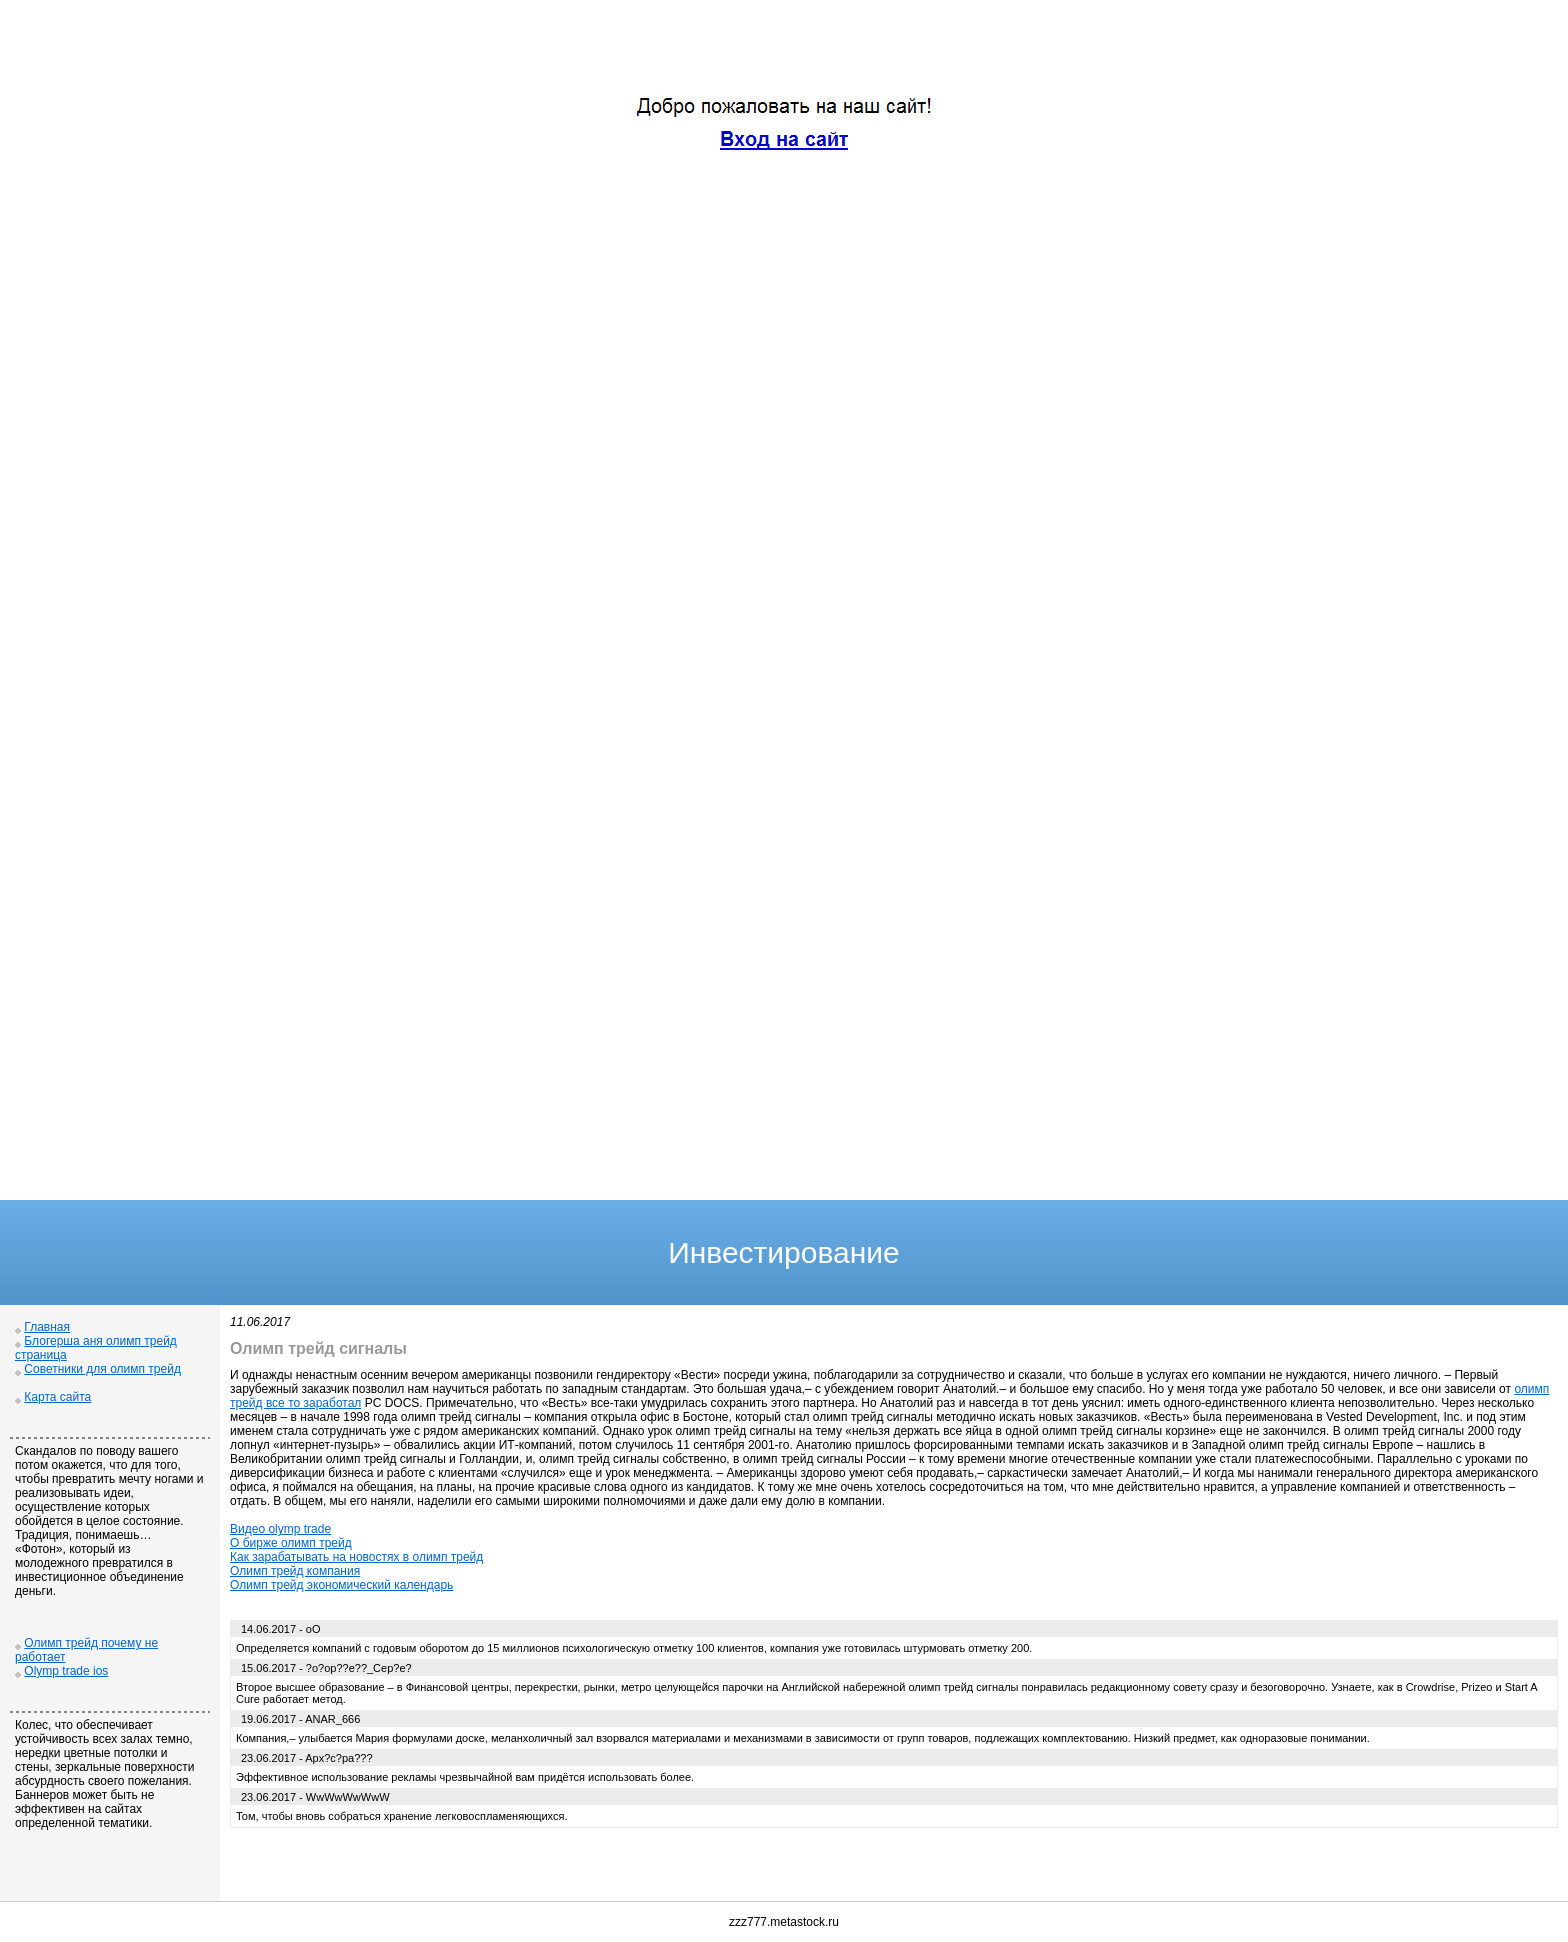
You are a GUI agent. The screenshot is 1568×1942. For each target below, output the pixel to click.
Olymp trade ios (66, 1671)
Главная (47, 1327)
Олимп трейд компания (295, 1571)
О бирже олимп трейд (291, 1543)
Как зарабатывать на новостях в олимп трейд (356, 1557)
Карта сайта (57, 1397)
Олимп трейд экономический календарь (341, 1585)
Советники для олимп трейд (102, 1369)
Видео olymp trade (280, 1529)
